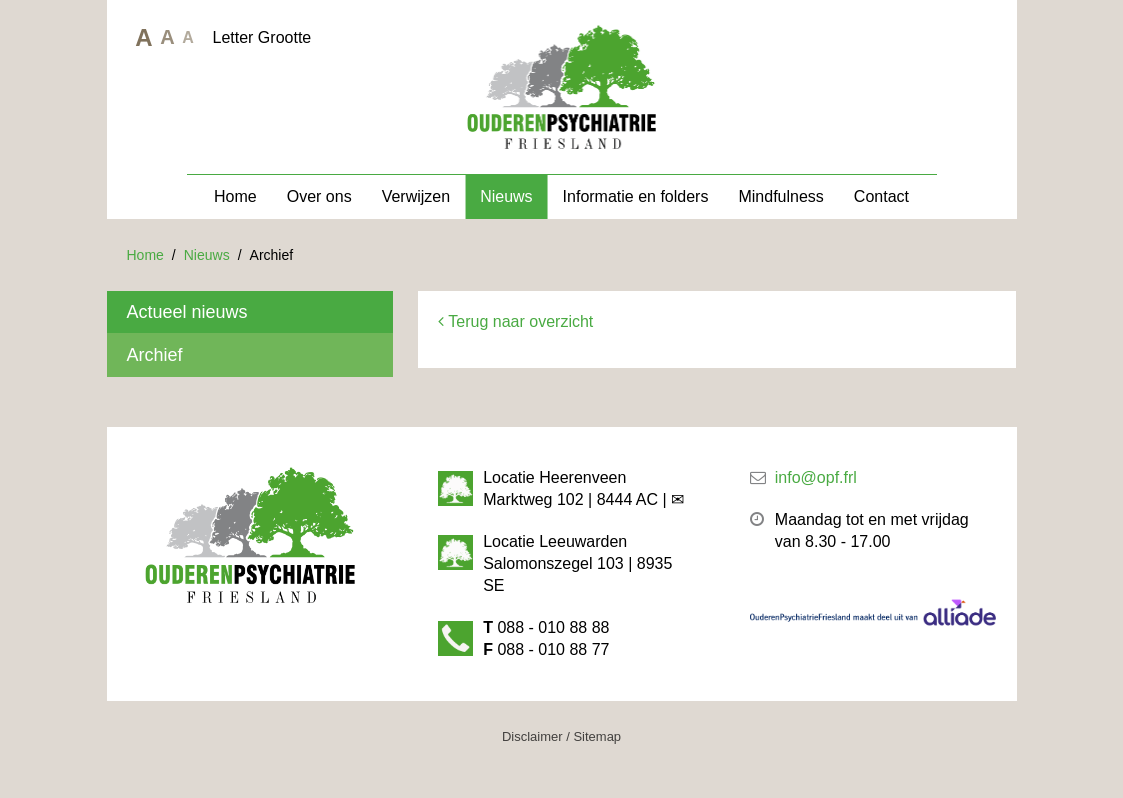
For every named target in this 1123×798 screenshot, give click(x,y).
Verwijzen (416, 196)
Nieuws (506, 196)
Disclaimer (532, 736)
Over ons (319, 196)
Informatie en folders (636, 196)
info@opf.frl (816, 477)
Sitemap (597, 736)
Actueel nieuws (187, 312)
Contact (881, 196)
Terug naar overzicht (515, 321)
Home (235, 196)
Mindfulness (780, 196)
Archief (155, 355)
